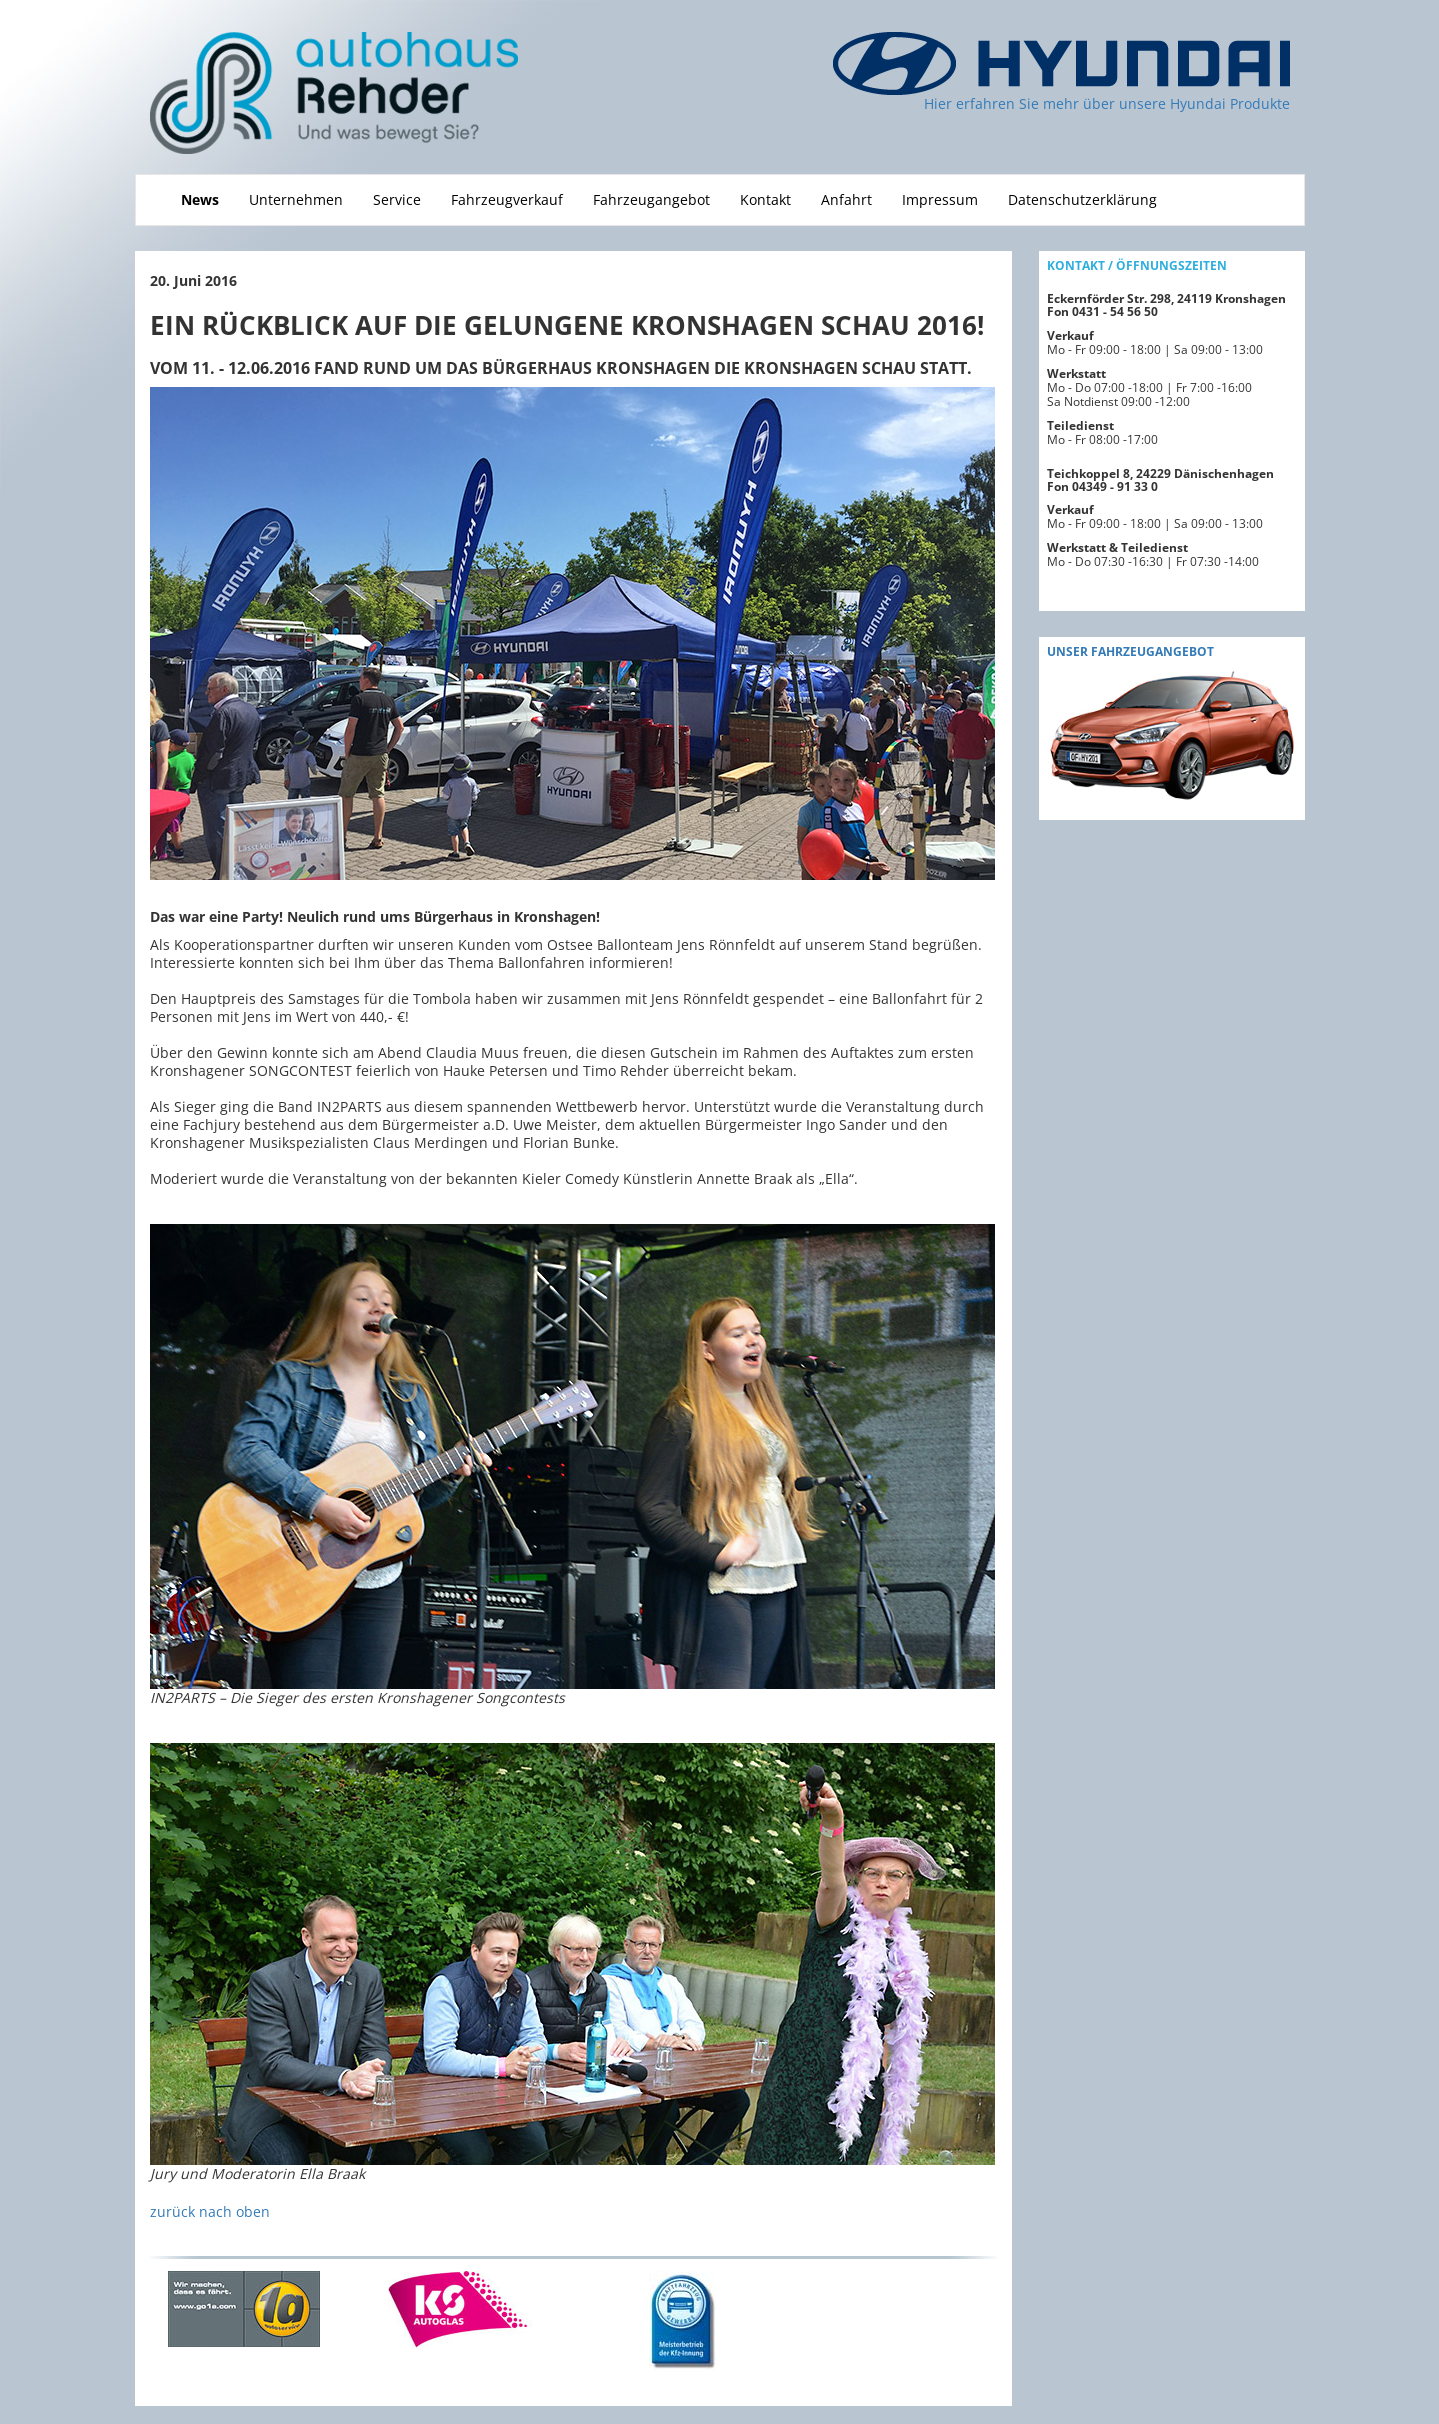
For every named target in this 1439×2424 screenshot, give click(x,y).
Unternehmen (296, 199)
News (200, 199)
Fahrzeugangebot (651, 199)
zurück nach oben (210, 2211)
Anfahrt (846, 199)
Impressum (940, 199)
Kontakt (765, 199)
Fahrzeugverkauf (507, 199)
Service (397, 199)
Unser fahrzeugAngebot (1130, 651)
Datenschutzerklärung (1082, 199)
